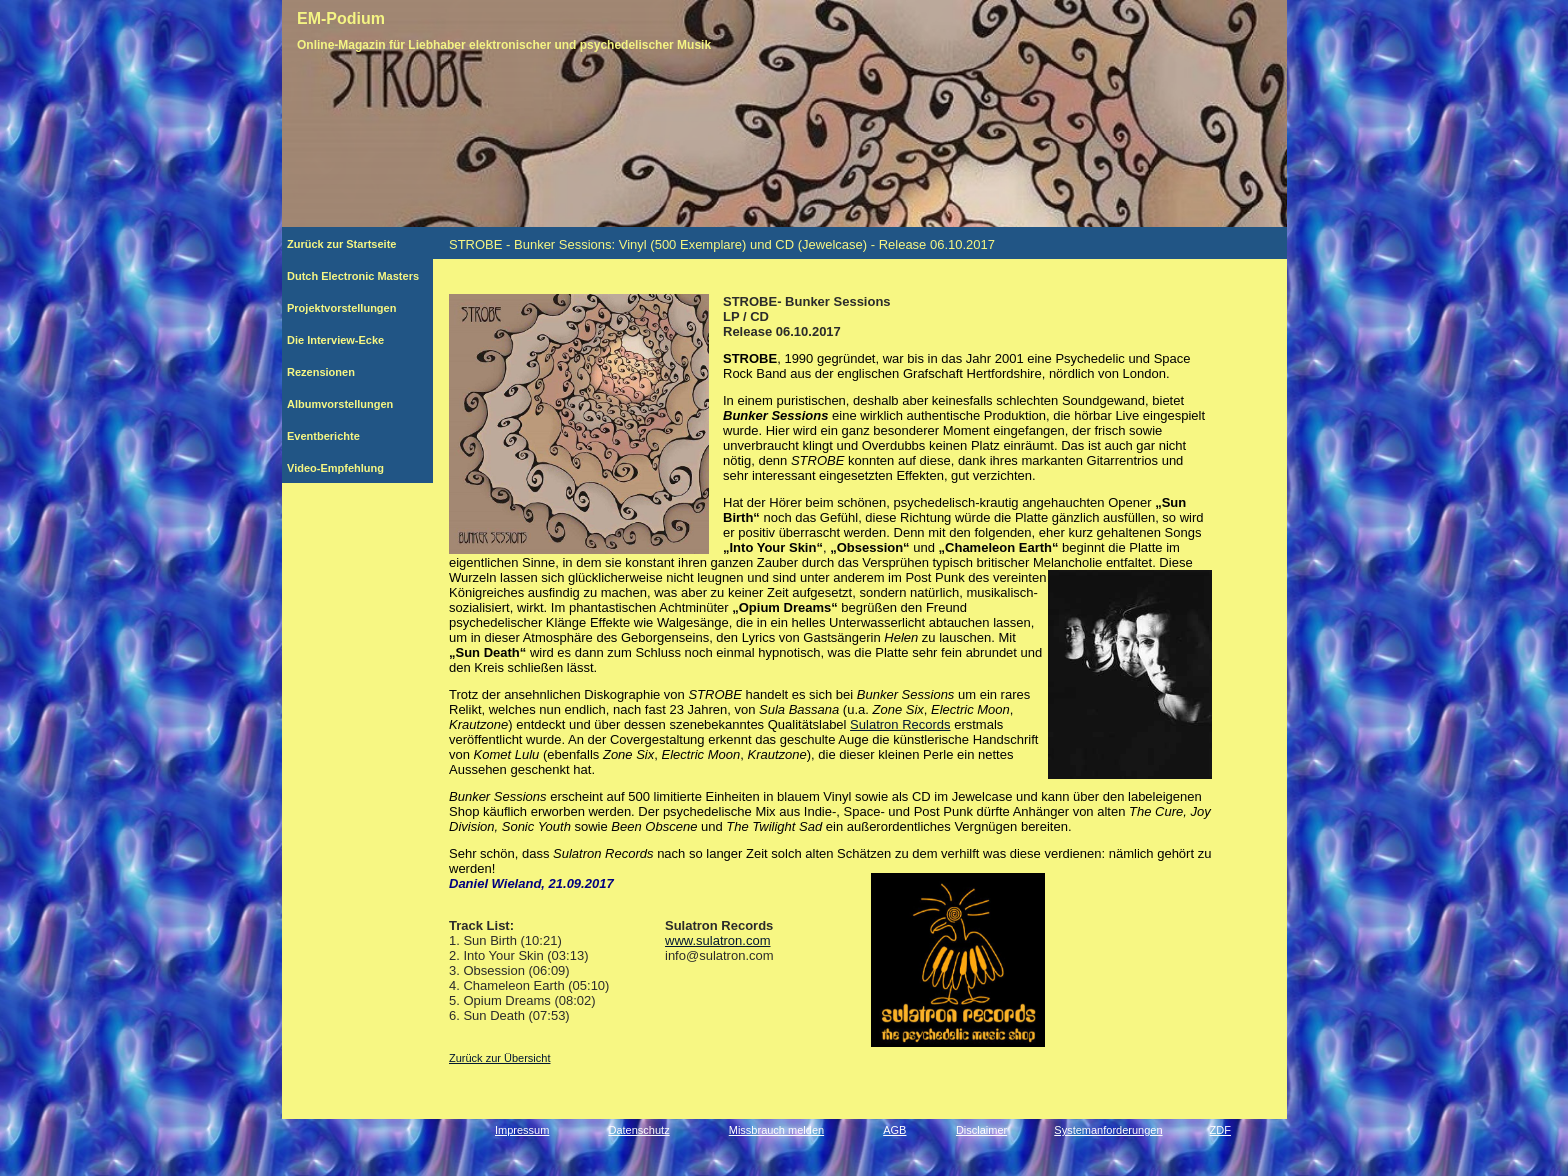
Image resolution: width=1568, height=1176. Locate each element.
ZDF (1220, 1130)
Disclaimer (981, 1130)
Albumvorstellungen (354, 404)
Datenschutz (639, 1130)
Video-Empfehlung (346, 468)
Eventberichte (349, 436)
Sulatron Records (900, 724)
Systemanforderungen (1108, 1130)
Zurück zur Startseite (349, 244)
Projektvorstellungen (352, 308)
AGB (894, 1130)
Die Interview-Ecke (345, 340)
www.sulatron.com (717, 940)
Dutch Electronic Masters (353, 276)
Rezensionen (353, 372)
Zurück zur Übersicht (499, 1058)
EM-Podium (341, 18)
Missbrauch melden (776, 1130)
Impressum (522, 1130)
